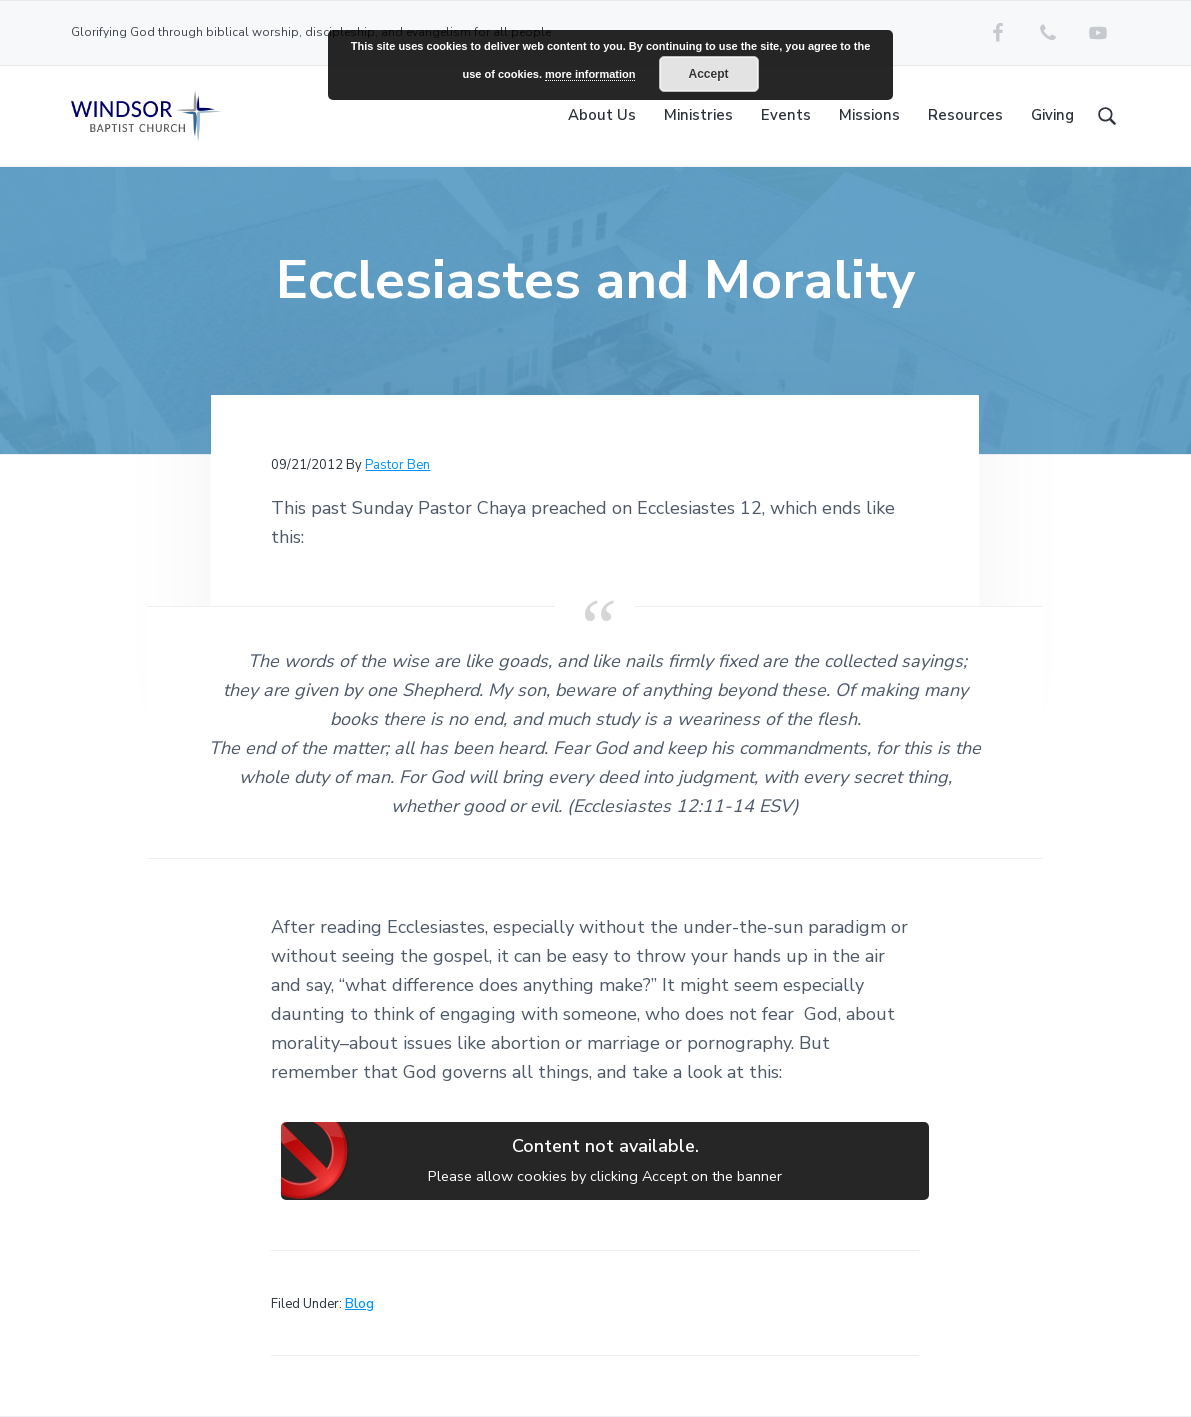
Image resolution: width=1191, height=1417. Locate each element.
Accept (709, 74)
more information (590, 74)
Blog (359, 1304)
